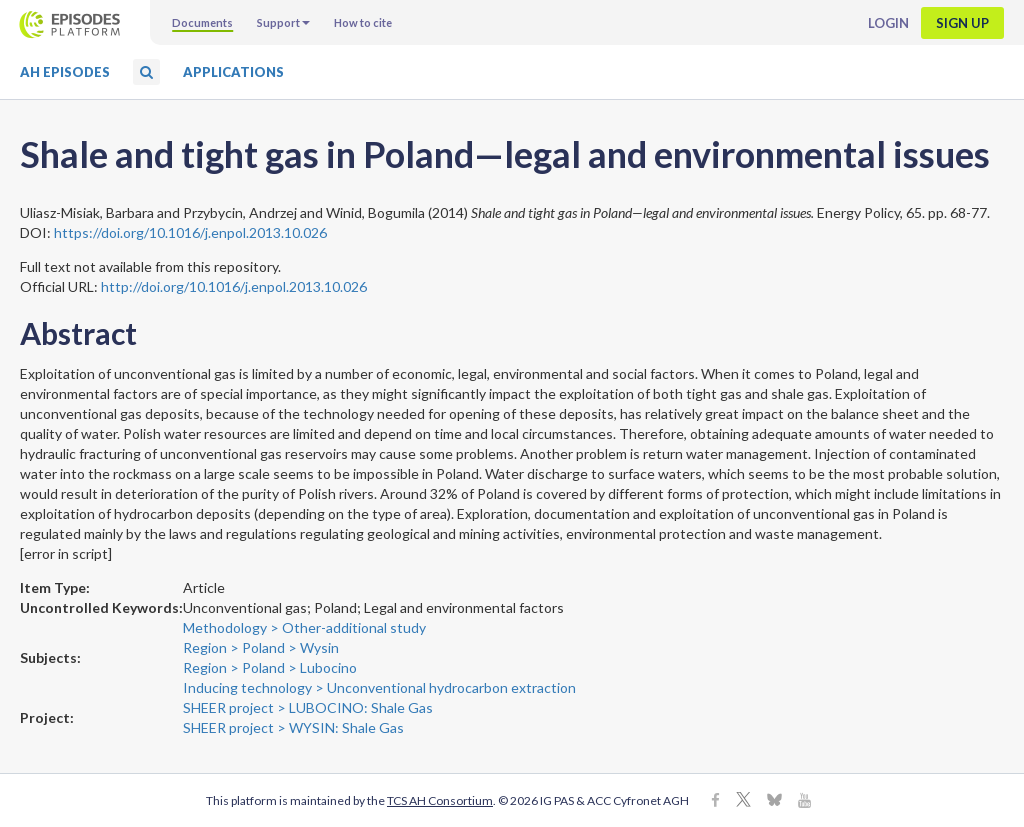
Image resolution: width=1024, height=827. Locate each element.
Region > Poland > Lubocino (270, 667)
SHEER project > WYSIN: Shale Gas (293, 727)
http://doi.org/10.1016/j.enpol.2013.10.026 (234, 286)
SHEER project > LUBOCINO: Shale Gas (308, 707)
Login (888, 23)
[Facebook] (715, 801)
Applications (233, 72)
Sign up (962, 23)
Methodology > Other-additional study (304, 627)
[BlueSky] (774, 801)
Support (283, 22)
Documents (202, 22)
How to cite (363, 22)
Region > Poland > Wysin (261, 647)
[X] (743, 801)
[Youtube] (804, 801)
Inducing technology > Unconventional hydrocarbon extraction (379, 687)
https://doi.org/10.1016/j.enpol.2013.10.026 (190, 232)
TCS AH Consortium (440, 800)
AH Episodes (65, 72)
